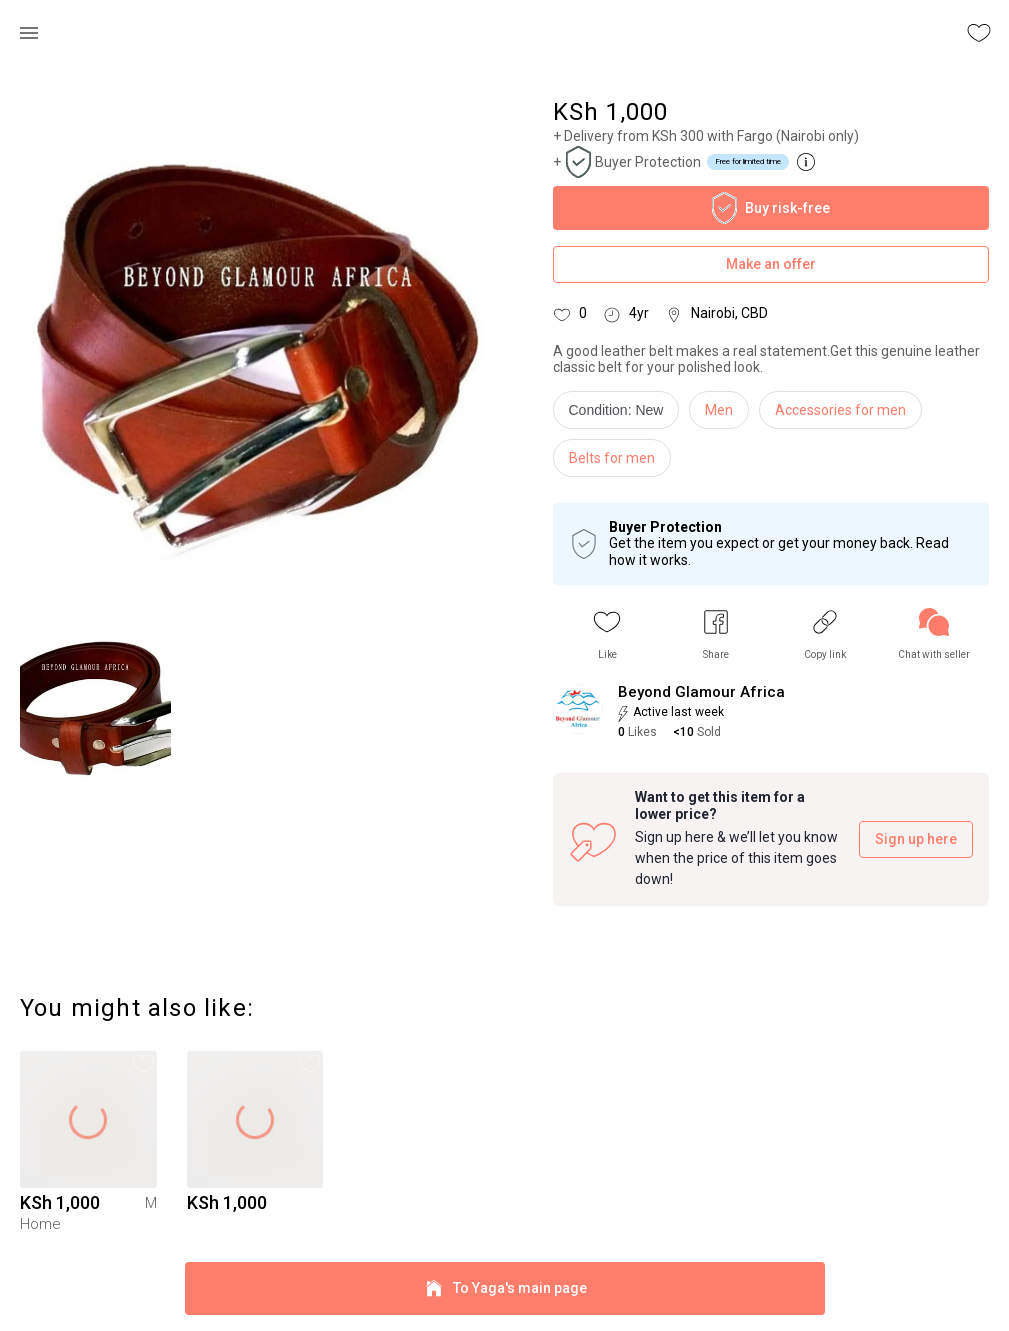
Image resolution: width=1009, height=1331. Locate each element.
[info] (621, 415)
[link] (934, 634)
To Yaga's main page (505, 1288)
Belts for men (612, 458)
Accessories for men (840, 410)
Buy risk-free (771, 208)
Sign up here (916, 839)
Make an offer (771, 264)
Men (719, 410)
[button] (607, 634)
